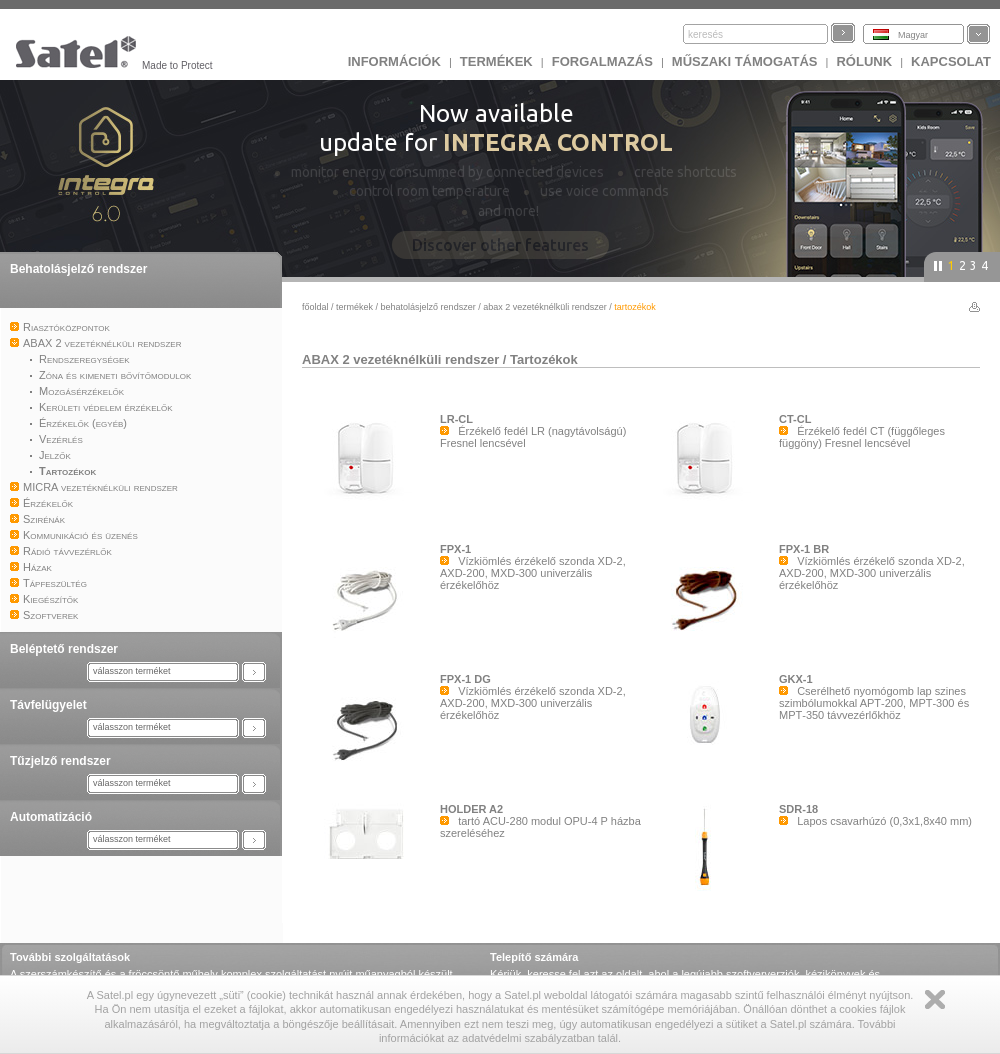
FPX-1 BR (804, 549)
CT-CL (795, 419)
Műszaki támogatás (745, 61)
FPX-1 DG (465, 679)
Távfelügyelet (48, 705)
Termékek (496, 61)
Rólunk (864, 61)
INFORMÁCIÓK (394, 61)
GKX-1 (796, 679)
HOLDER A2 (471, 809)
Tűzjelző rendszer (60, 761)
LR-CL (456, 419)
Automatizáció (51, 817)
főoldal (315, 307)
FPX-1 (455, 549)
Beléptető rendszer (64, 649)
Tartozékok (544, 359)
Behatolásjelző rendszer (78, 269)
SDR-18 (798, 809)
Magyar (913, 35)
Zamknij (935, 999)
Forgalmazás (602, 61)
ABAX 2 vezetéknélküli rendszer (545, 307)
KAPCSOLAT (951, 61)
